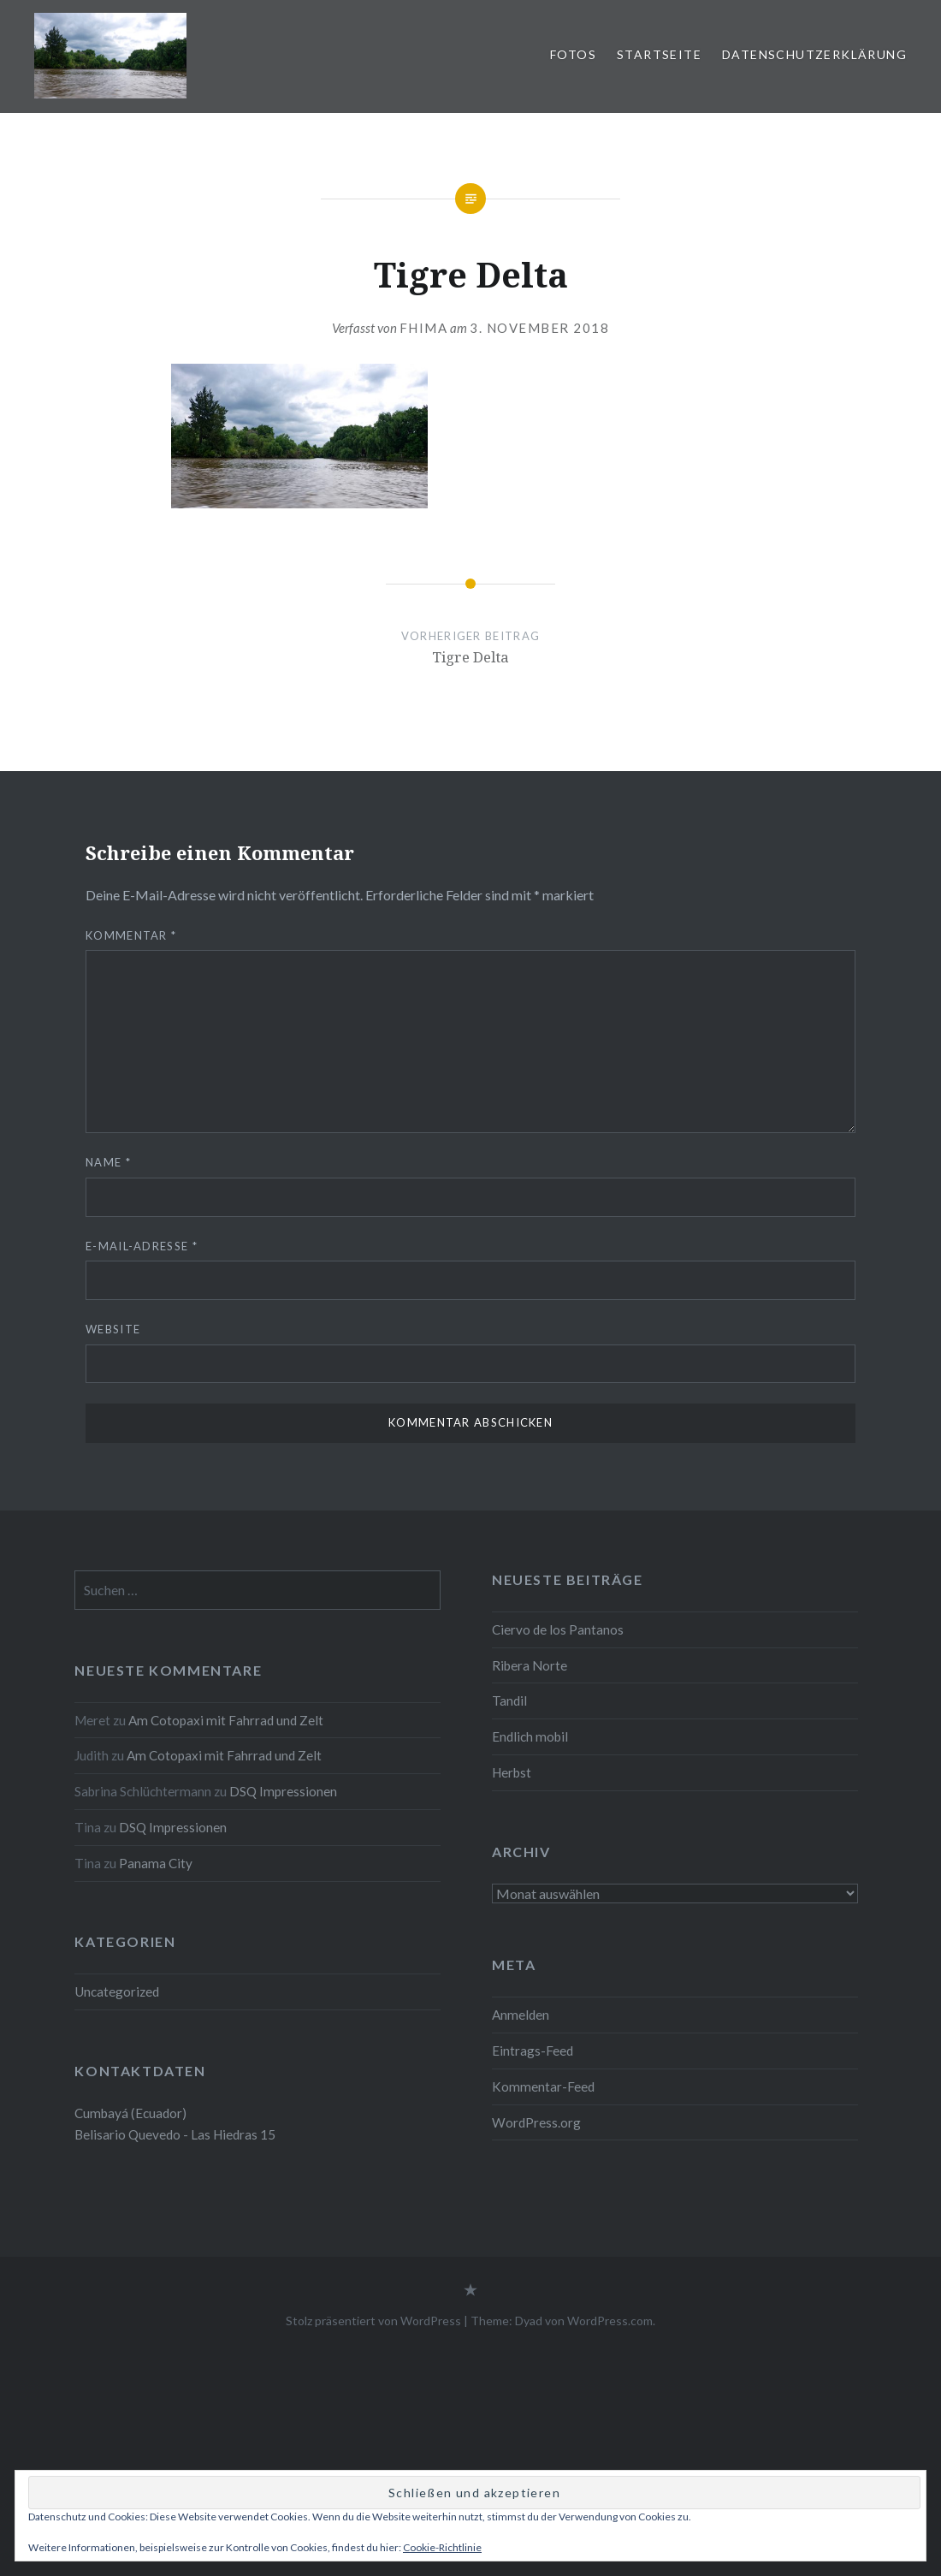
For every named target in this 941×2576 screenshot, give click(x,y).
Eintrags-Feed (532, 2050)
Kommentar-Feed (543, 2086)
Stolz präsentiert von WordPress (373, 2320)
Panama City (155, 1863)
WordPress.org (536, 2122)
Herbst (511, 1772)
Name (108, 1162)
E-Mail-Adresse (142, 1246)
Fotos (573, 54)
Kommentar (131, 935)
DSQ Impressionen (283, 1791)
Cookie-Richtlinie (442, 2547)
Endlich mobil (530, 1736)
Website (113, 1329)
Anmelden (520, 2014)
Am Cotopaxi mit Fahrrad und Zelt (225, 1720)
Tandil (509, 1700)
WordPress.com (610, 2320)
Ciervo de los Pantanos (558, 1629)
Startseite (659, 54)
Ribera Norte (529, 1665)
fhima (423, 327)
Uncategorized (116, 1991)
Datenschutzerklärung (814, 54)
